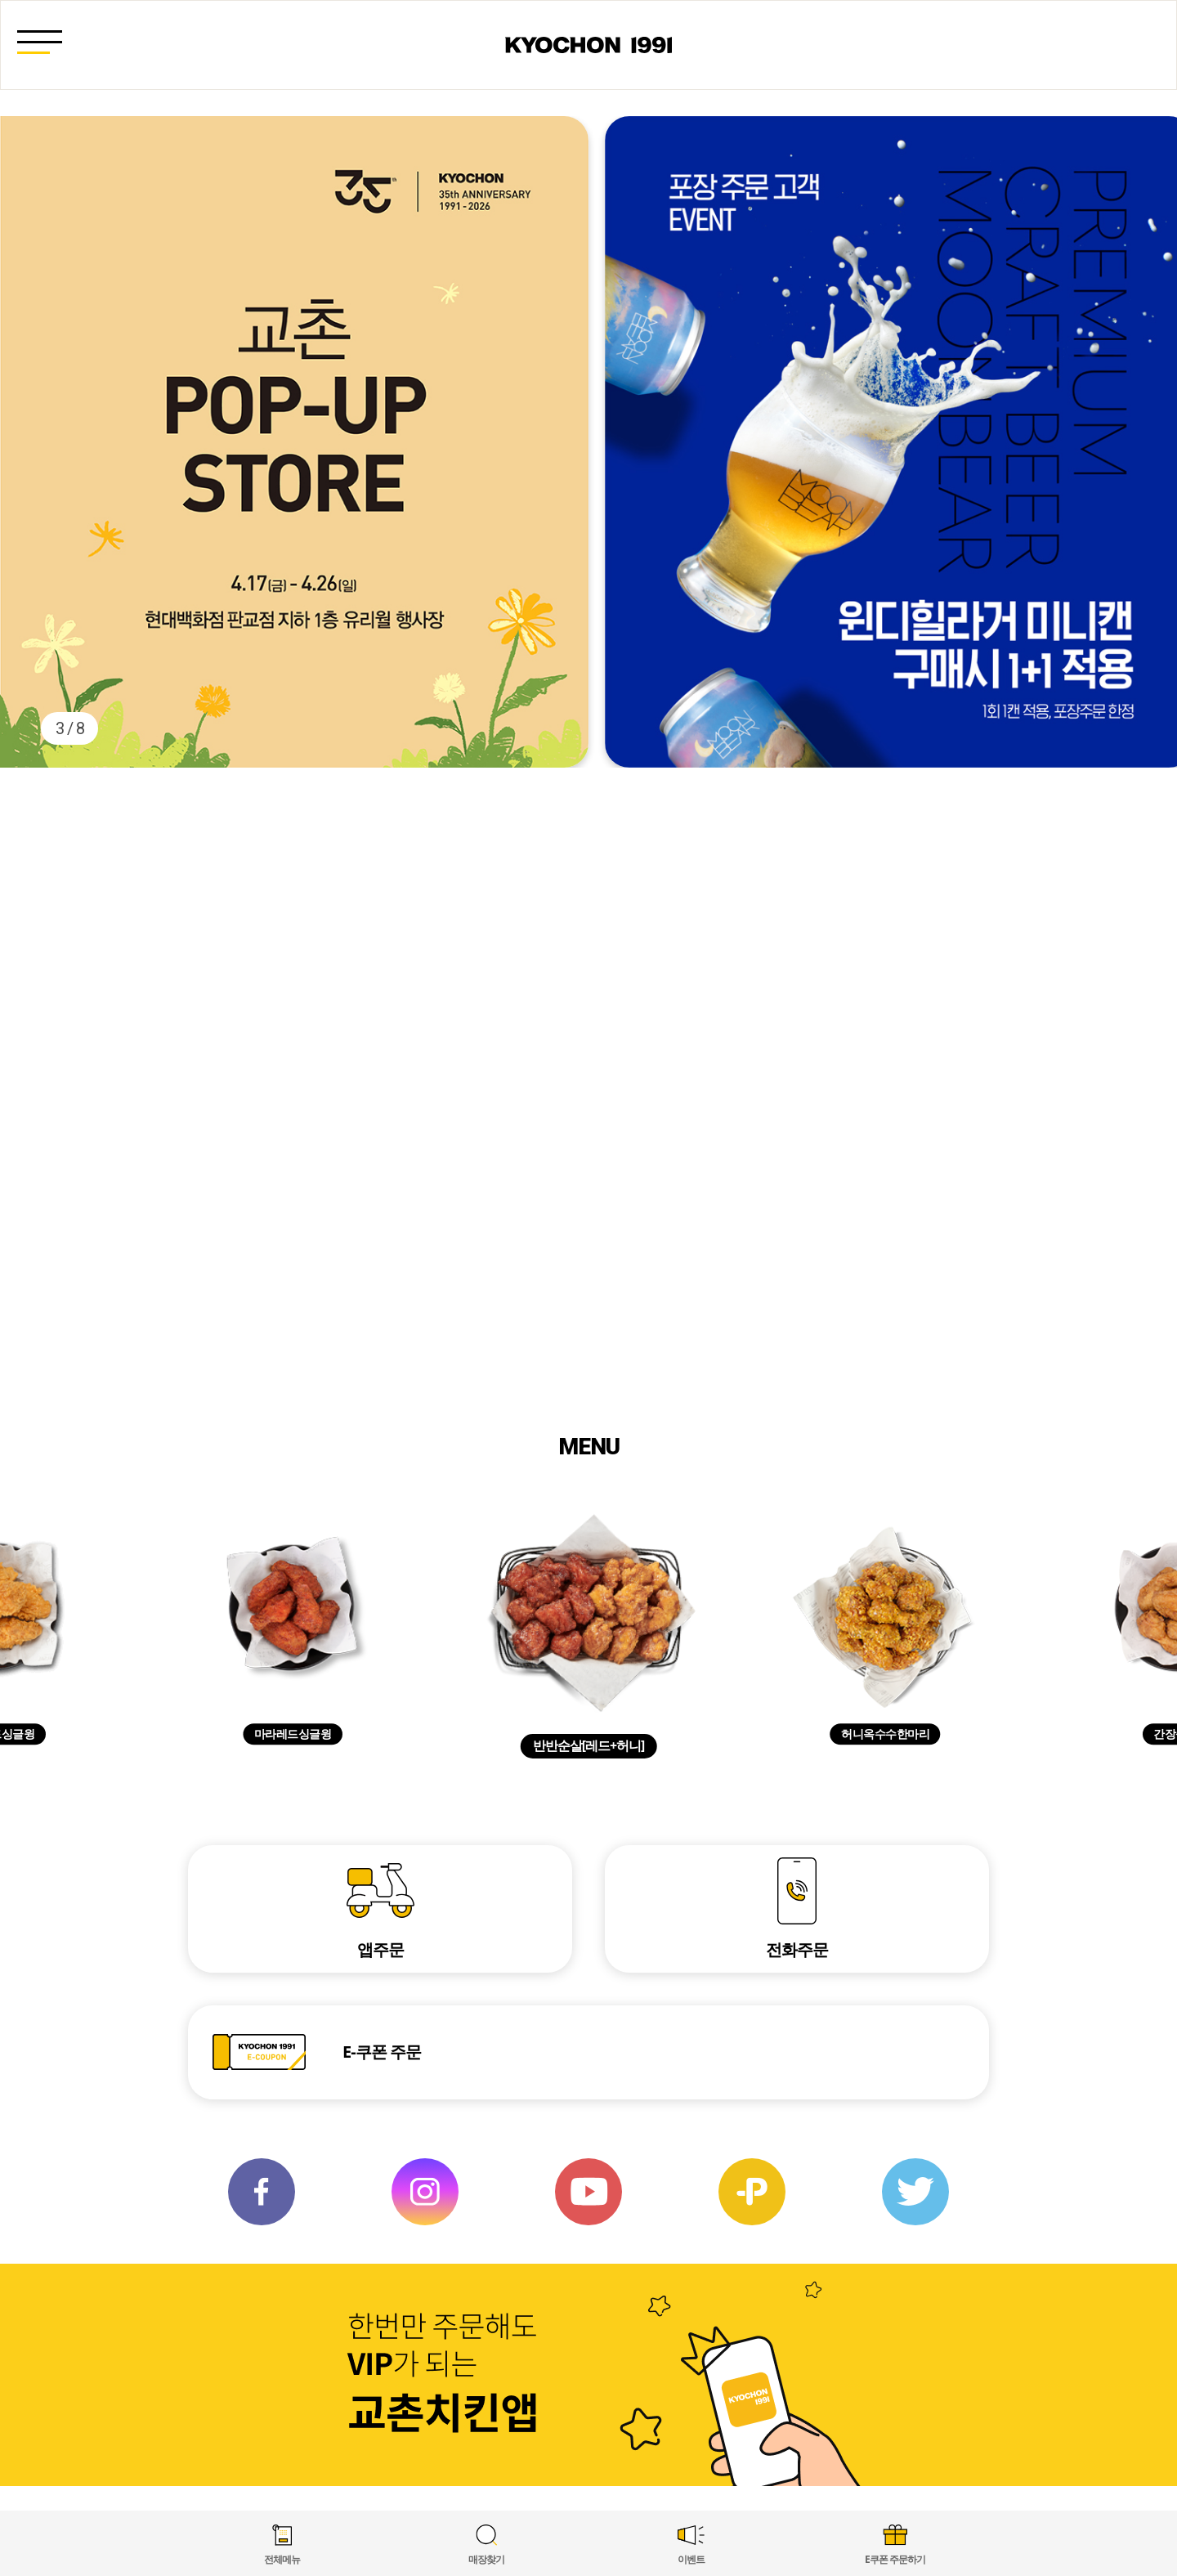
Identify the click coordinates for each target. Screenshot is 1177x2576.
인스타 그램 (425, 2191)
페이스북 (261, 2191)
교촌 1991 (588, 45)
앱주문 (380, 1949)
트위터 (915, 2191)
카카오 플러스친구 (751, 2191)
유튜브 (588, 2191)
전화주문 (797, 1949)
